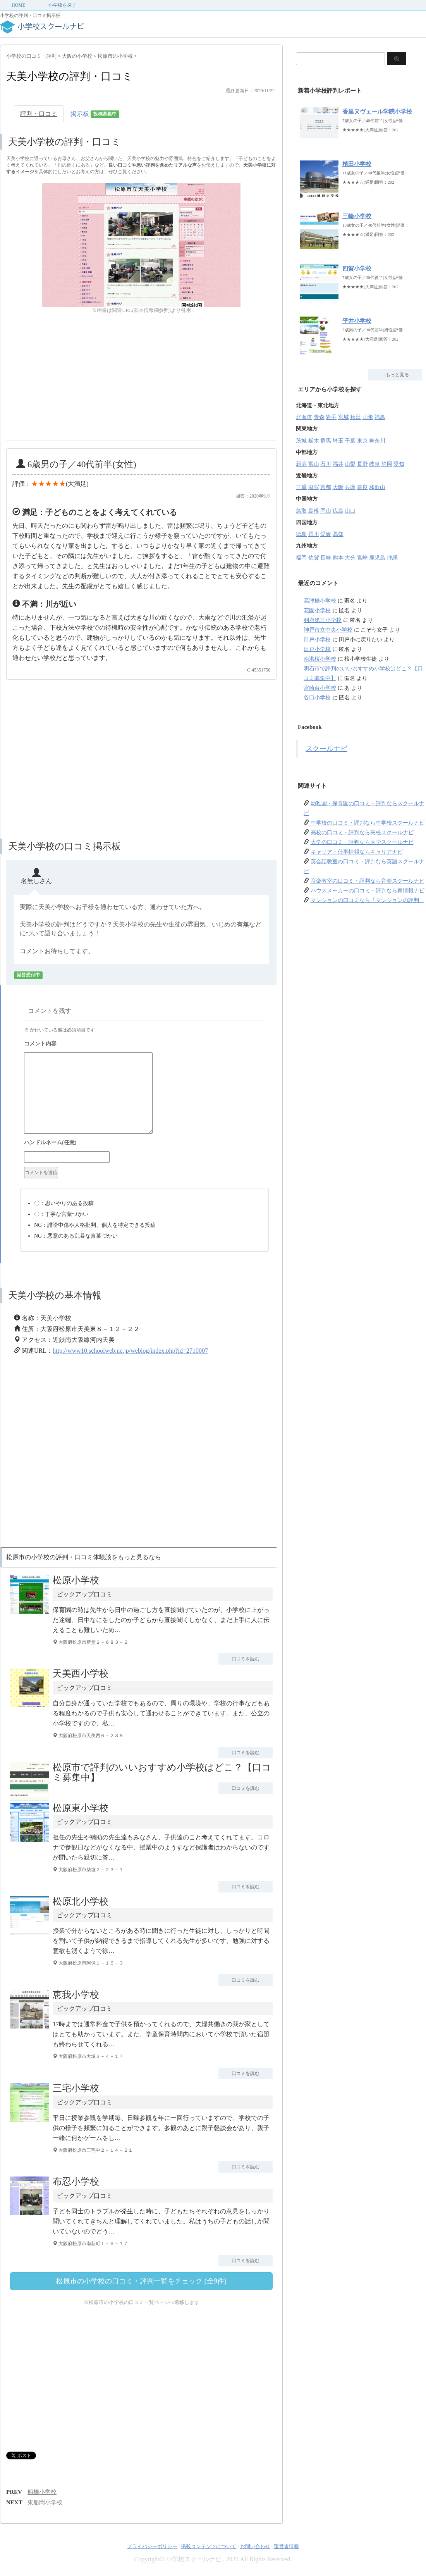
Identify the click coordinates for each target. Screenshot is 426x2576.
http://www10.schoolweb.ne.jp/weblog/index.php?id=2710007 (130, 1350)
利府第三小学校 (323, 620)
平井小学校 (356, 321)
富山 (313, 464)
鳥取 (301, 511)
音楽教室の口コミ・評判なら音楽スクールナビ (367, 881)
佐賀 (313, 558)
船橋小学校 (42, 2492)
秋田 (355, 417)
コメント (144, 1044)
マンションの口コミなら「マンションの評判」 (367, 900)
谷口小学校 (317, 698)
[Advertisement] (71, 386)
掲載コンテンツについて (208, 2546)
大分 (350, 558)
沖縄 (392, 558)
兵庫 (350, 487)
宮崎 (362, 558)
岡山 (325, 511)
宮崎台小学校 (320, 688)
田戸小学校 (317, 639)
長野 (362, 464)
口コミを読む (245, 1659)
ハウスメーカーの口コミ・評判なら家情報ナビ (367, 891)
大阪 (338, 487)
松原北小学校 (80, 1901)
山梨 (350, 464)
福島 (379, 417)
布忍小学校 (76, 2182)
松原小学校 (76, 1580)
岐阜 (374, 464)
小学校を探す (62, 5)
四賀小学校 (356, 268)
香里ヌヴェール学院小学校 (377, 111)
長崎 (325, 558)
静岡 (386, 464)
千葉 (350, 441)
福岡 (301, 558)
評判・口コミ (38, 113)
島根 (313, 511)
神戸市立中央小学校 (328, 630)
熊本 (338, 558)
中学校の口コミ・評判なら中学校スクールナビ (367, 823)
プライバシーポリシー (152, 2546)
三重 (301, 487)
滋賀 (313, 487)
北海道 (304, 417)
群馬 (325, 441)
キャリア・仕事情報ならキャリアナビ (357, 852)
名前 (144, 1143)
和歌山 (377, 487)
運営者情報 (286, 2546)
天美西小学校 (80, 1674)
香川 (313, 534)
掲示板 (94, 114)
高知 (338, 534)
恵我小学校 (76, 1995)
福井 (338, 464)
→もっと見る (395, 374)
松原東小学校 (80, 1808)
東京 (362, 441)
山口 (350, 511)
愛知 (398, 464)
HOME (18, 5)
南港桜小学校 (320, 659)
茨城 (301, 441)
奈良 (362, 487)
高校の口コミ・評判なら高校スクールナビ (362, 832)
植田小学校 (356, 164)
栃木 (313, 441)
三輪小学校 (356, 216)
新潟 (301, 464)
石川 (325, 464)
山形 (367, 417)
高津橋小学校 (320, 601)
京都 (325, 487)
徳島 (301, 534)
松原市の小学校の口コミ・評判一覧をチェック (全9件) (141, 2281)
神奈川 (377, 441)
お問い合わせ (255, 2546)
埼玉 (338, 441)
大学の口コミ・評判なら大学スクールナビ (362, 842)
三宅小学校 (76, 2088)
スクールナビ (326, 748)
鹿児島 (377, 558)
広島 (338, 511)
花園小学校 (317, 610)
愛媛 (325, 534)
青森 (319, 417)
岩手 (331, 417)
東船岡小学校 (44, 2502)
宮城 (343, 417)
